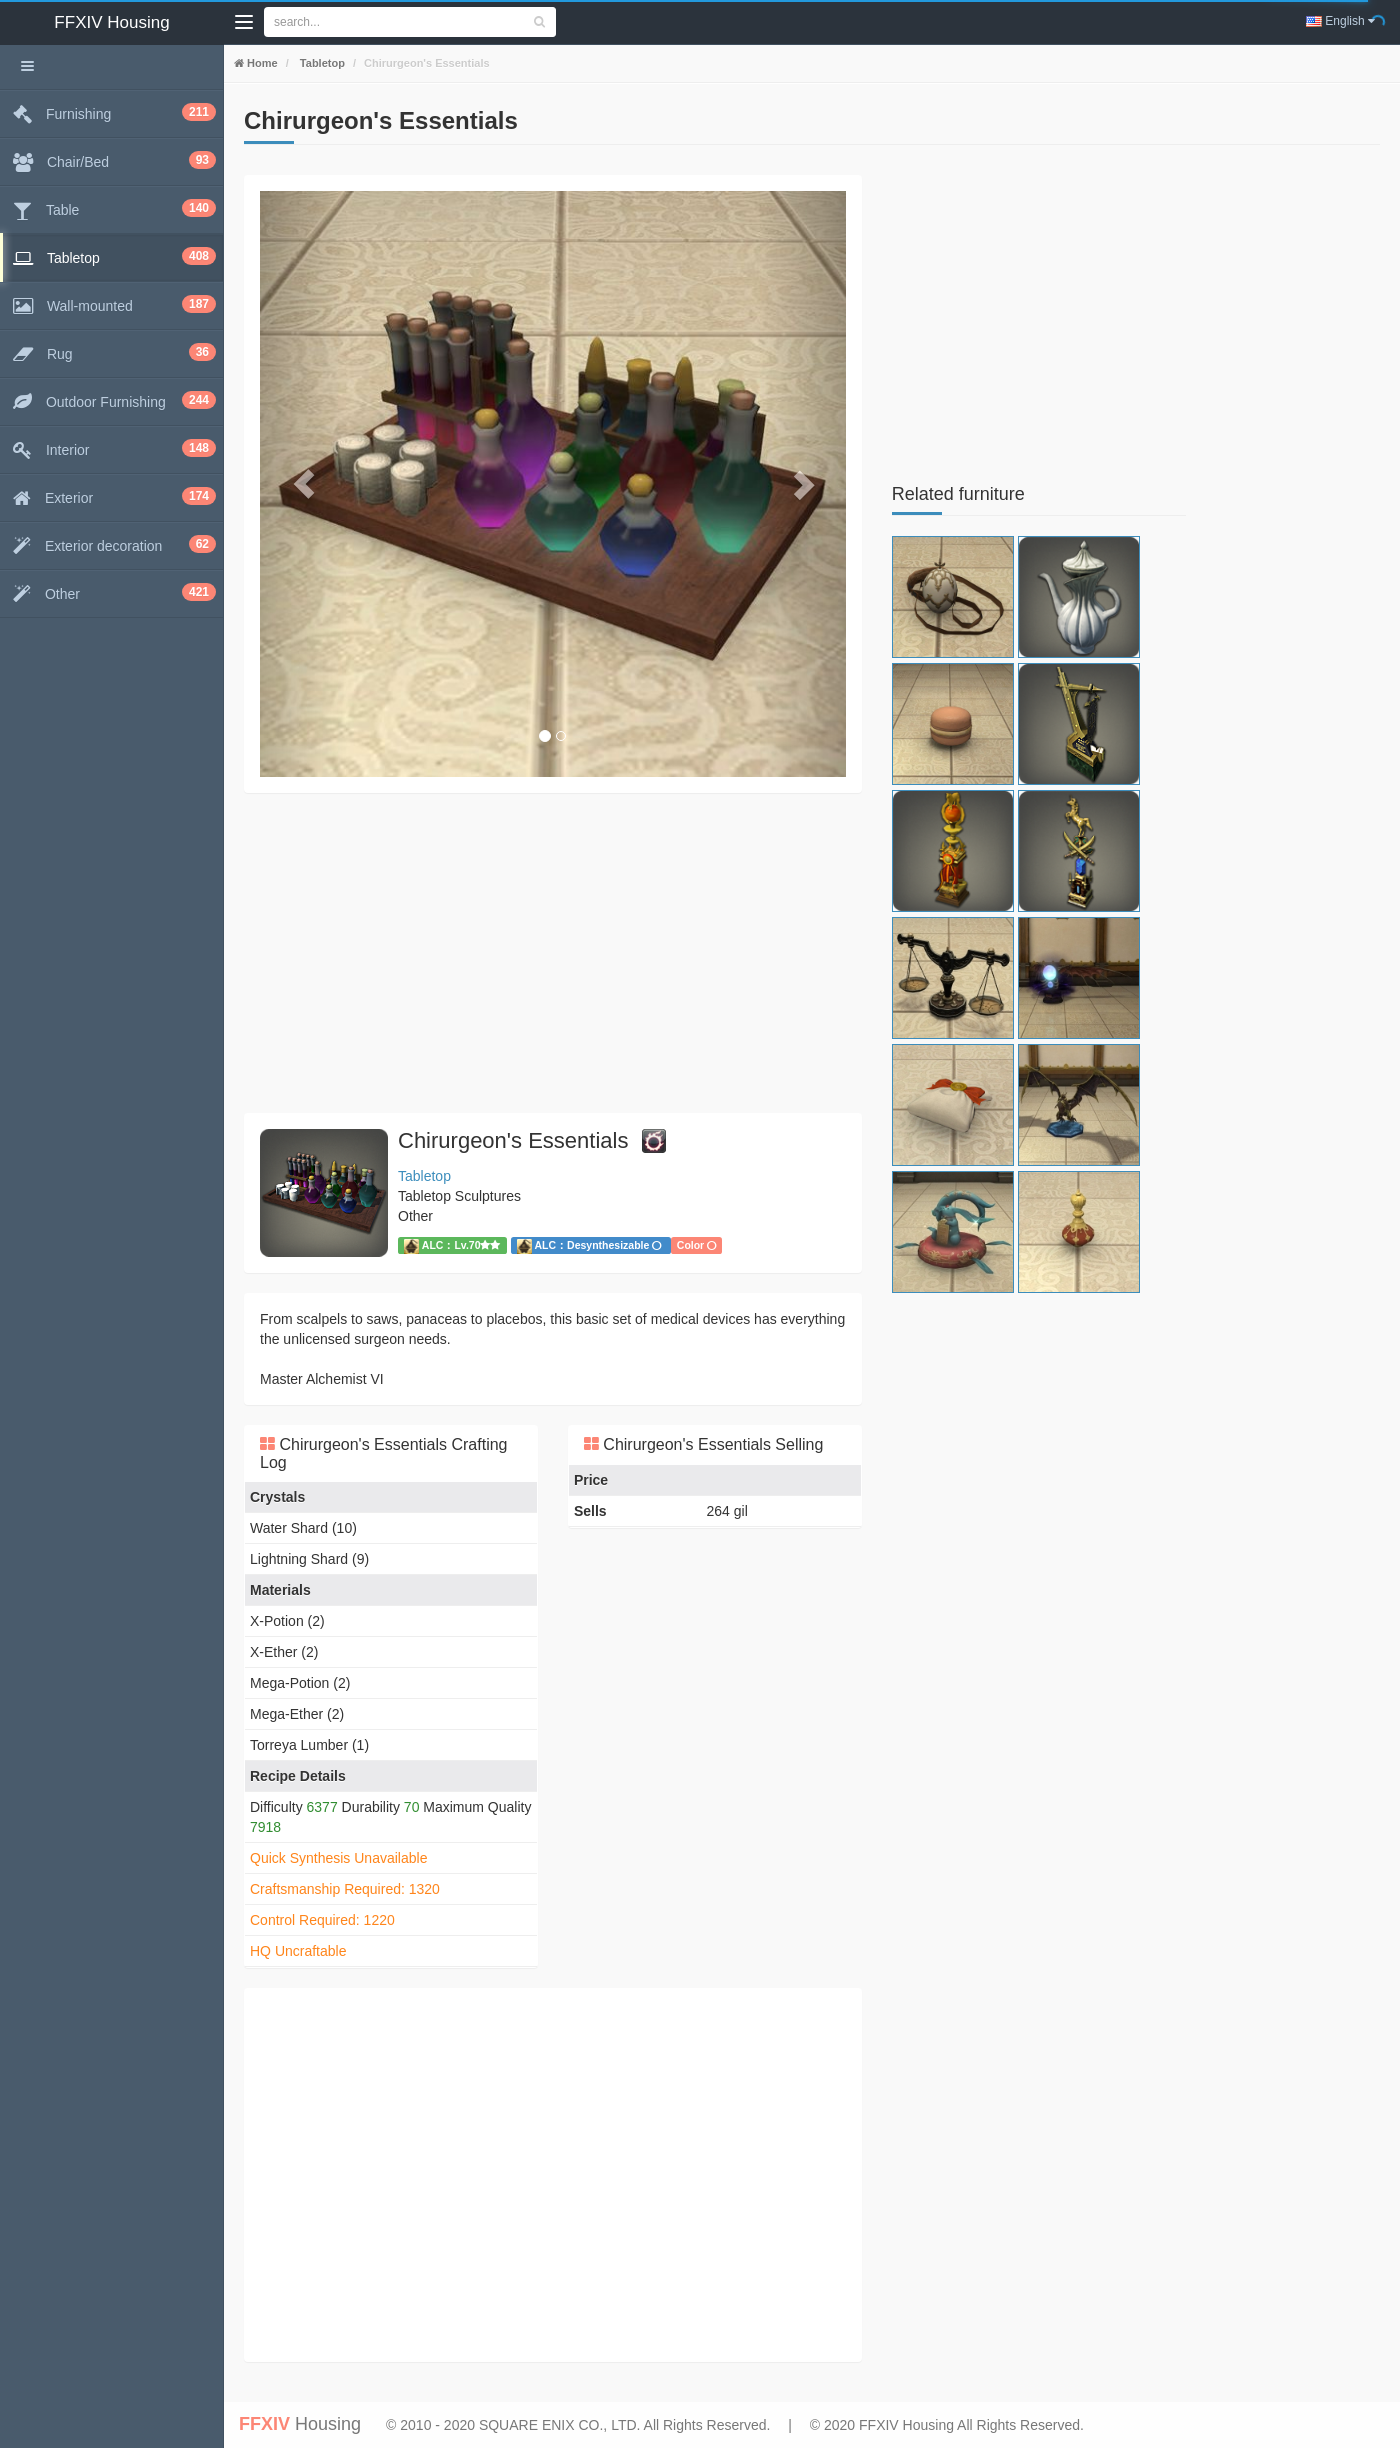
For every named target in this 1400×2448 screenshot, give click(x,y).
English (1340, 21)
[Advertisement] (553, 953)
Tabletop (321, 63)
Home (261, 63)
